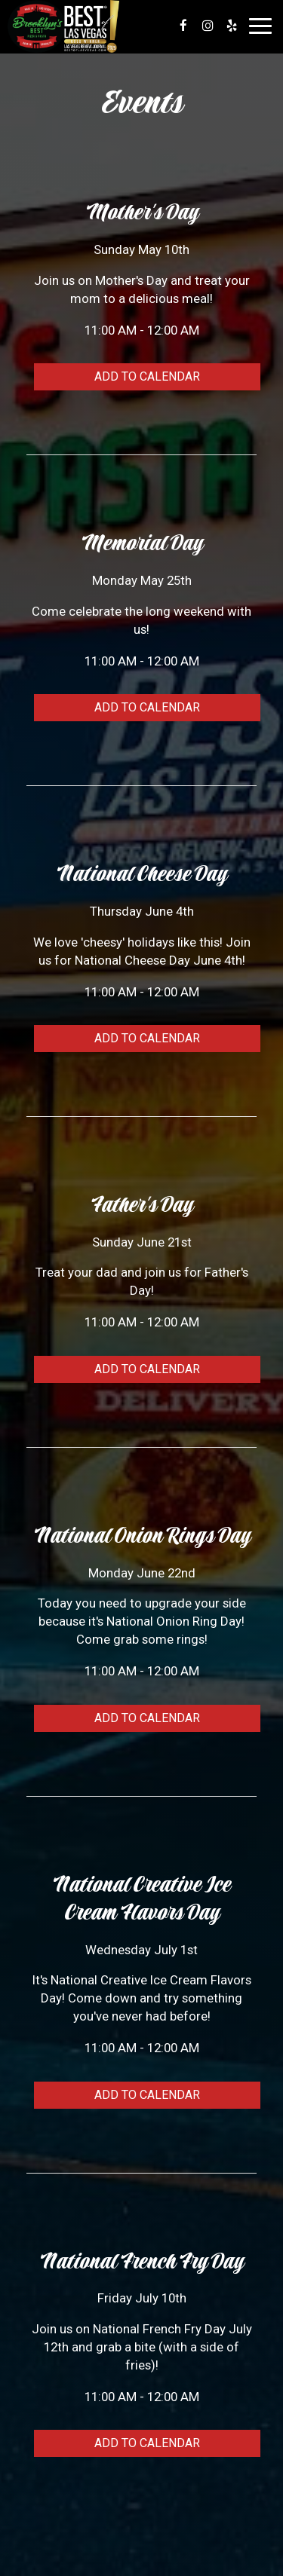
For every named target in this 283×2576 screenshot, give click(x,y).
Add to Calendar (147, 376)
